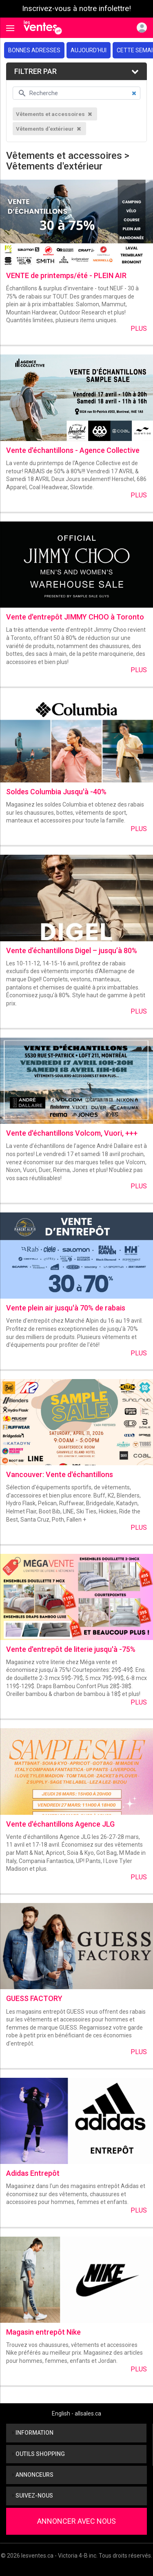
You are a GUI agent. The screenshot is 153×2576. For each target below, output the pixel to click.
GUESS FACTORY (34, 1998)
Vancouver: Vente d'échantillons (59, 1474)
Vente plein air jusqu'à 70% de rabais (65, 1308)
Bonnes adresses (34, 50)
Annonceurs (32, 2474)
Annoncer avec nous (76, 2521)
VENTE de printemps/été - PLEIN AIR (66, 275)
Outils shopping (38, 2454)
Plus (139, 328)
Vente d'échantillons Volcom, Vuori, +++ (71, 1133)
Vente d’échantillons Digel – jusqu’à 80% (71, 950)
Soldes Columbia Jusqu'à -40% (56, 791)
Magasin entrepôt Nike (43, 2332)
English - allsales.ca (76, 2413)
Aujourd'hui (88, 50)
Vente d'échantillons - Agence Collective (73, 450)
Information (32, 2432)
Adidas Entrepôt (33, 2173)
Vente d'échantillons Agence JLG (60, 1824)
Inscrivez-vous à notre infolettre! (76, 8)
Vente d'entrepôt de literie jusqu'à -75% (70, 1649)
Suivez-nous (32, 2495)
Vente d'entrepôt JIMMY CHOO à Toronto (75, 617)
